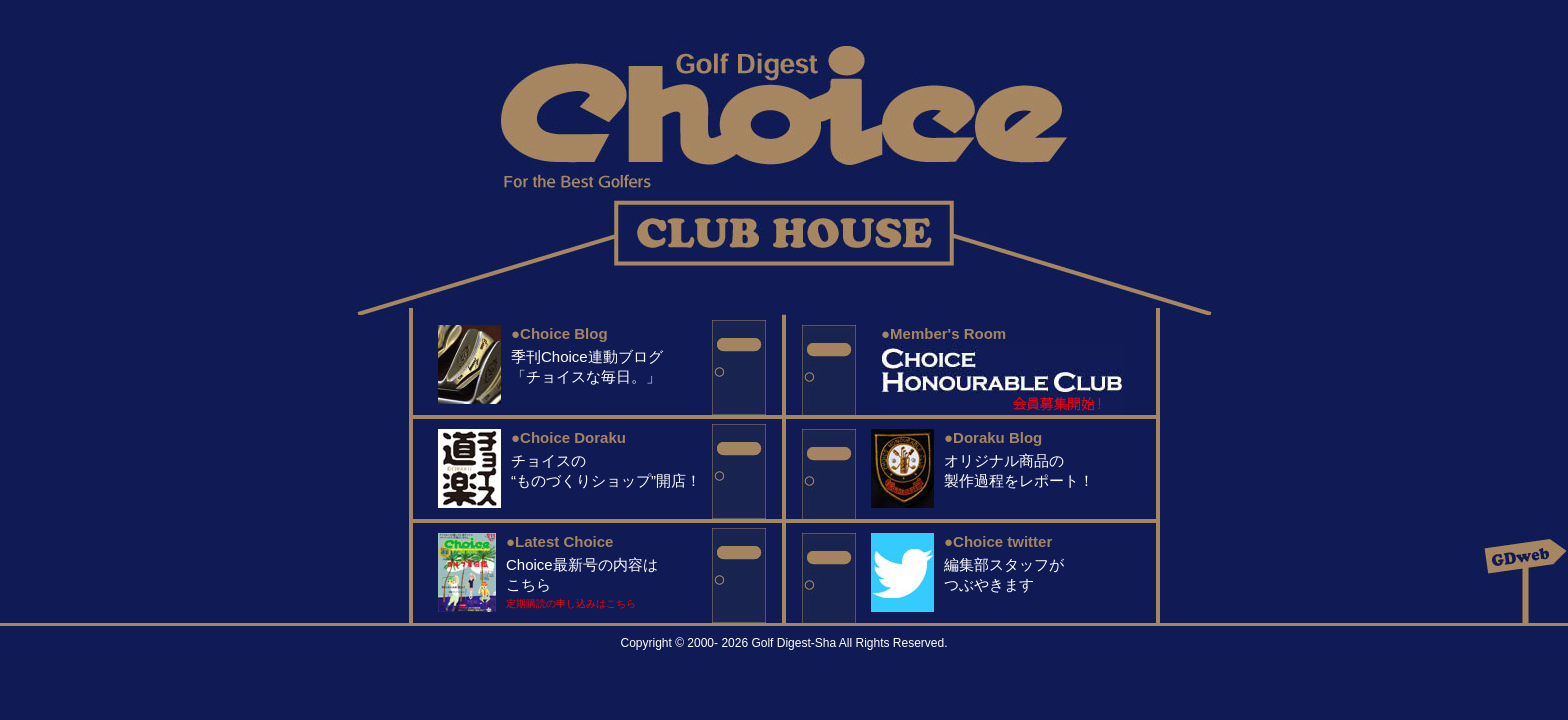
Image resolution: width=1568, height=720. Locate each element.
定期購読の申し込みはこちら (571, 603)
